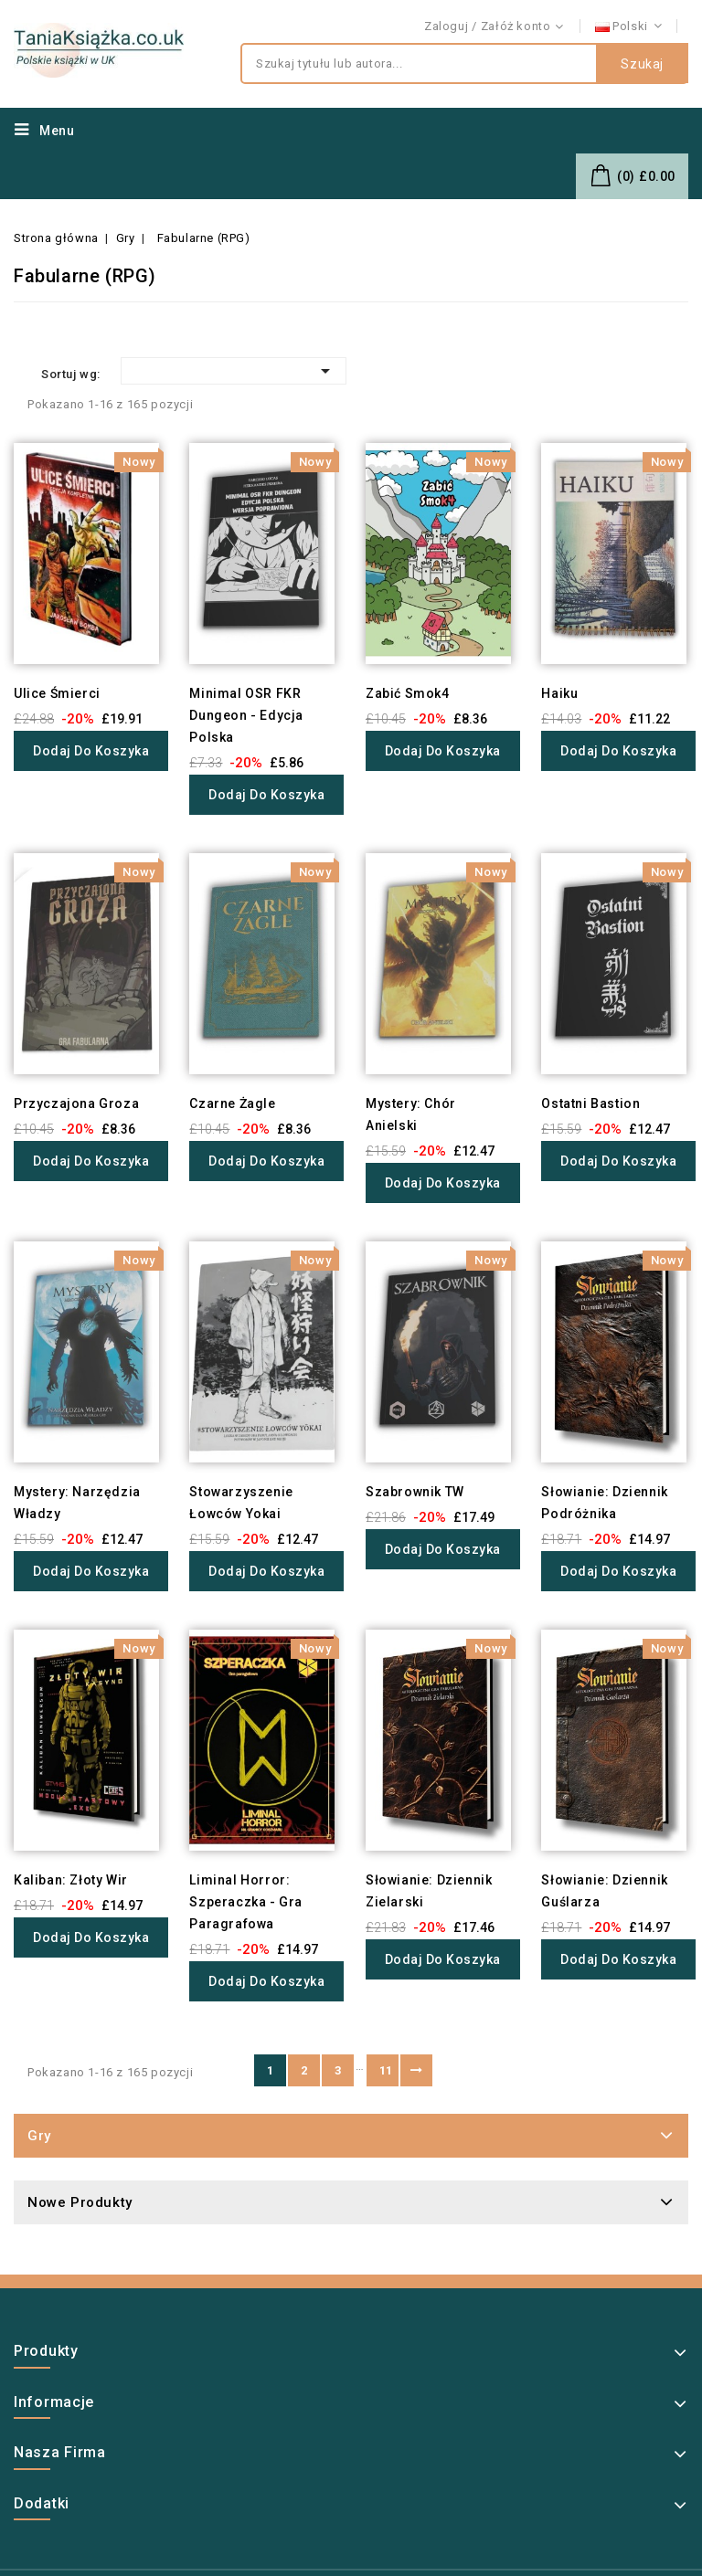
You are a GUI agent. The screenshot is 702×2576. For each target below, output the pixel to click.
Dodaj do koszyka (91, 751)
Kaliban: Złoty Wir (71, 1880)
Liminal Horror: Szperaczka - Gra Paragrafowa (246, 1902)
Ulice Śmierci (57, 693)
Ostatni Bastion (590, 1103)
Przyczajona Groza (76, 1103)
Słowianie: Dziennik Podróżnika (604, 1502)
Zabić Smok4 (408, 693)
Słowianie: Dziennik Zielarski (429, 1891)
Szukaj (642, 64)
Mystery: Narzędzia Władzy (77, 1502)
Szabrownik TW (415, 1491)
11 (386, 2070)
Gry (39, 2135)
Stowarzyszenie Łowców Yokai (240, 1502)
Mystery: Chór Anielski (411, 1114)
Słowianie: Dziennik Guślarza (604, 1891)
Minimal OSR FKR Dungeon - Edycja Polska (246, 715)
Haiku (559, 693)
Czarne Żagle (232, 1103)
